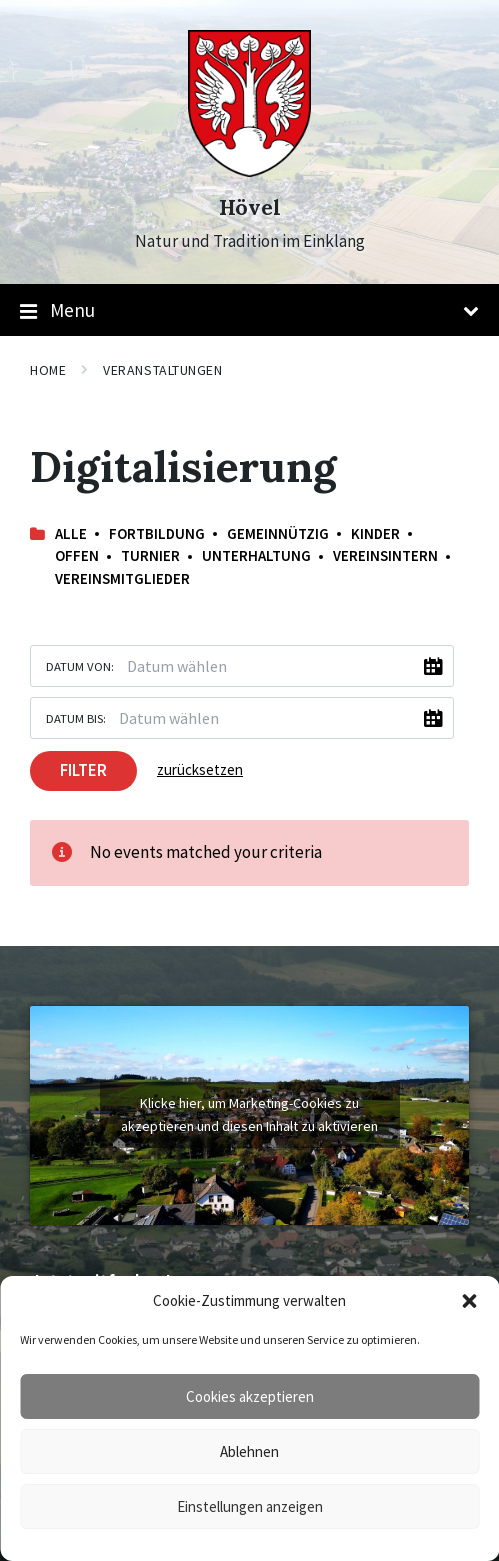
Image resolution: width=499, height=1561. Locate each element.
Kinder (375, 533)
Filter (83, 770)
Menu (249, 311)
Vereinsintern (385, 555)
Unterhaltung (256, 555)
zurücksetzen (200, 769)
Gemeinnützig (278, 533)
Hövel (250, 207)
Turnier (150, 555)
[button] (469, 1301)
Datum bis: (76, 718)
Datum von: (80, 666)
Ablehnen (249, 1451)
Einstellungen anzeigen (250, 1506)
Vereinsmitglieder (122, 578)
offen (77, 555)
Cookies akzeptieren (250, 1396)
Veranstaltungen (162, 370)
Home (48, 370)
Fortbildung (157, 533)
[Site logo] (249, 171)
